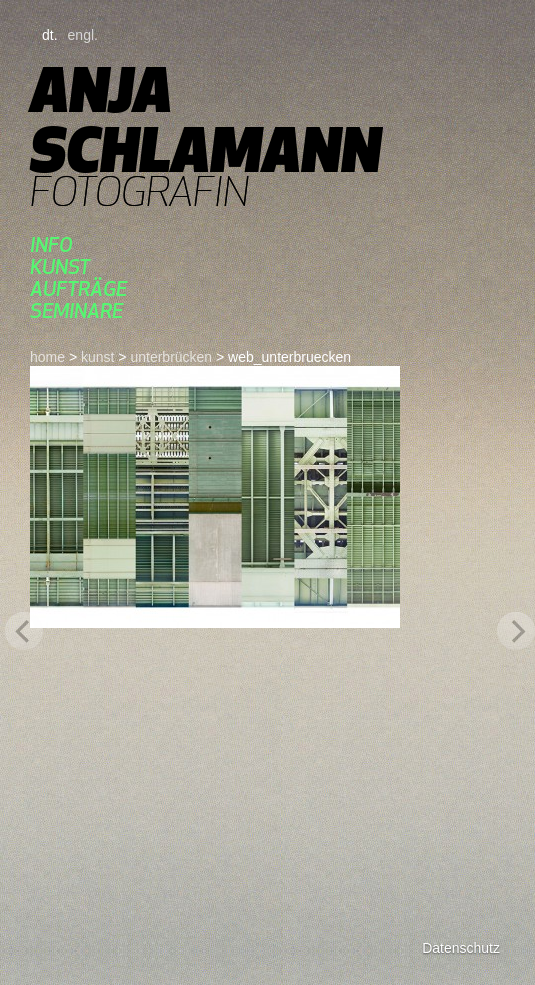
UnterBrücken (171, 357)
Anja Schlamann (205, 119)
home (47, 357)
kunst (60, 266)
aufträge (78, 288)
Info (51, 244)
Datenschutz (461, 948)
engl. (83, 35)
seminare (76, 310)
